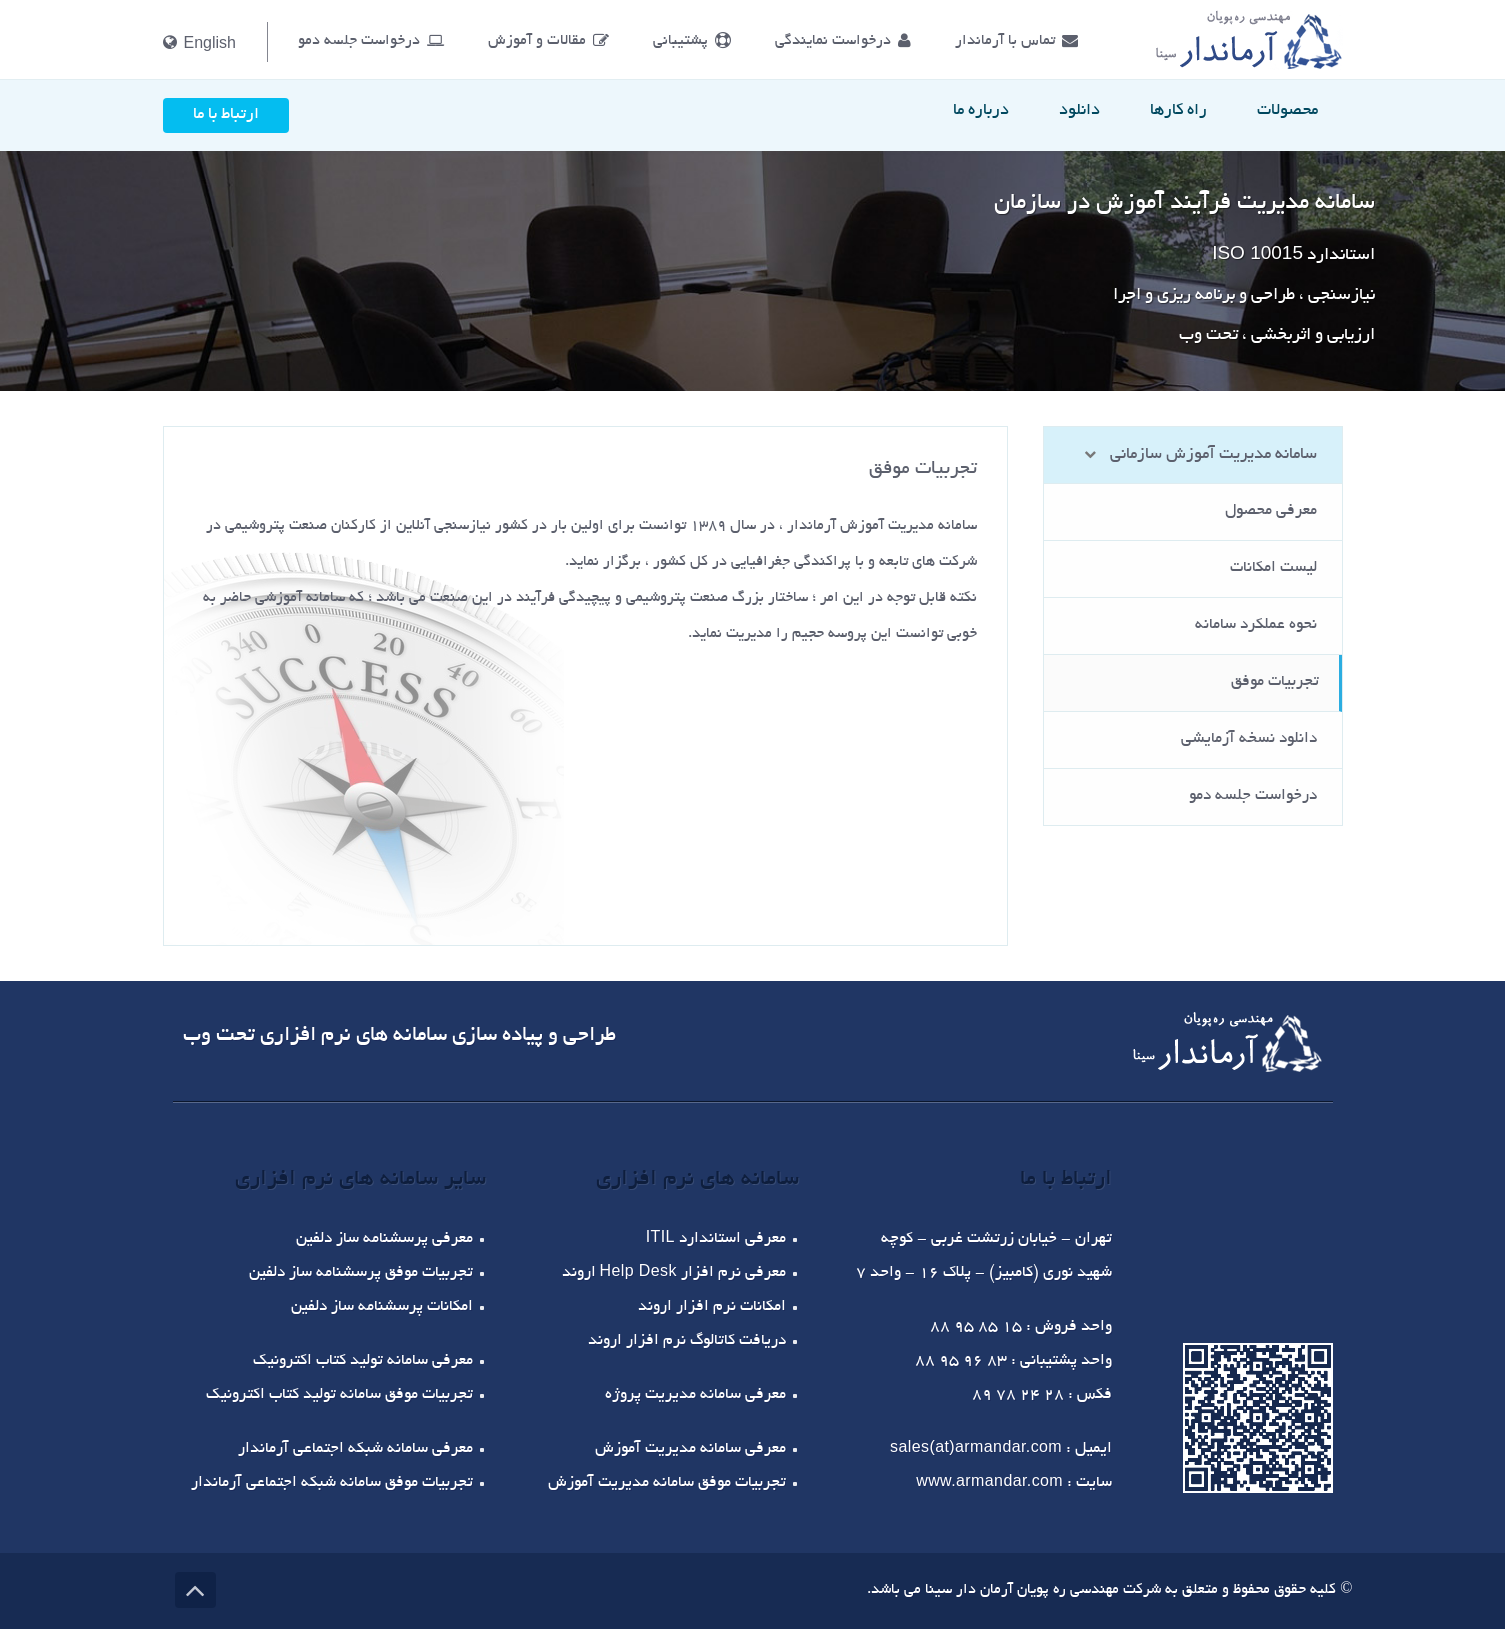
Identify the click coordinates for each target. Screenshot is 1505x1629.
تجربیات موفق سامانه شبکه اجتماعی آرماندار (332, 1483)
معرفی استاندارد (716, 1239)
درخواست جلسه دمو (371, 41)
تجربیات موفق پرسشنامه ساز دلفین (361, 1273)
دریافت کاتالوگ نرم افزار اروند (687, 1341)
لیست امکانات (1273, 568)
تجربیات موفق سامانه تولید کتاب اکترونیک (339, 1395)
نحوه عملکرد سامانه (1256, 625)
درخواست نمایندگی (843, 41)
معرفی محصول (1271, 511)
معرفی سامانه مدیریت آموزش (690, 1449)
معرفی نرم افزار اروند (674, 1273)
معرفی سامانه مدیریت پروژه (695, 1395)
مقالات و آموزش (548, 41)
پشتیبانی (692, 41)
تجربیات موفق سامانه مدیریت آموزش (667, 1483)
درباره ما (981, 111)
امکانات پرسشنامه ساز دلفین (382, 1307)
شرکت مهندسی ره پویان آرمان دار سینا (1041, 1590)
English (199, 42)
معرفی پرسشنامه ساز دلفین (384, 1239)
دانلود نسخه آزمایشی (1249, 739)
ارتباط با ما (226, 115)
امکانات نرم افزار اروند (712, 1307)
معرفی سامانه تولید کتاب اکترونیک (363, 1361)
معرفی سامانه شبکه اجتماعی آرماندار (355, 1449)
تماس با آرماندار (1016, 41)
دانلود (1079, 111)
